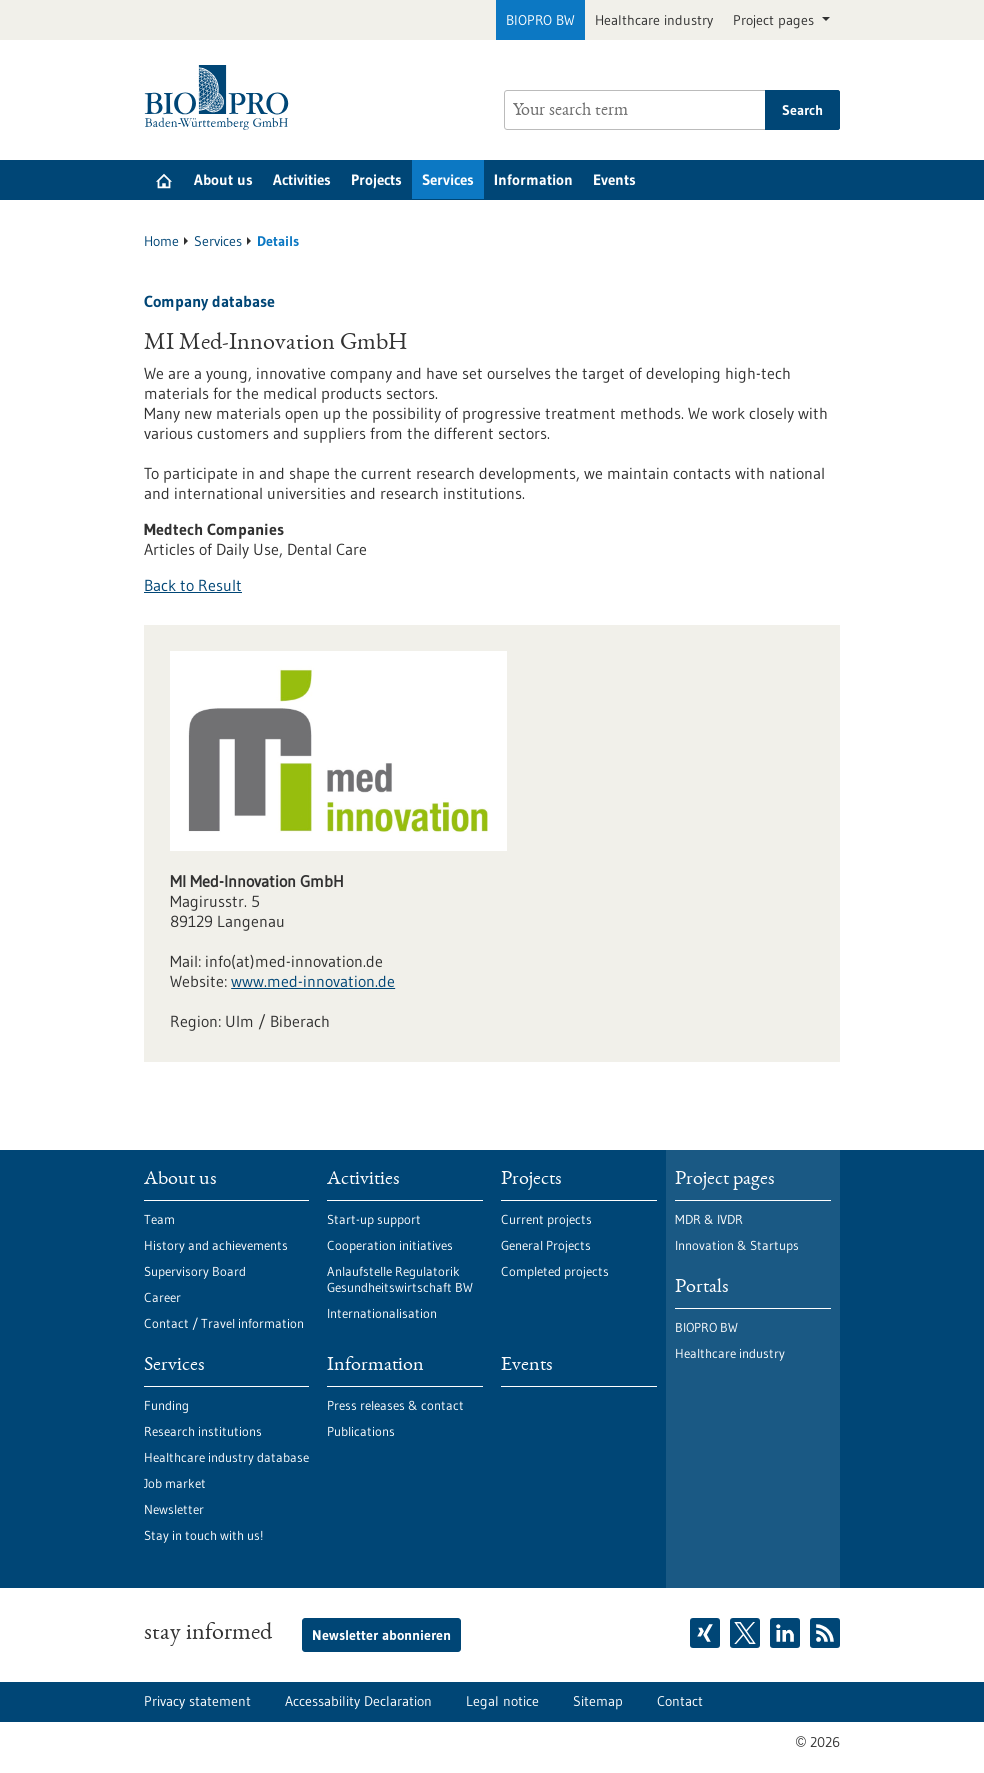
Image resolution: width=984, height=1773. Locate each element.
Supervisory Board (195, 1271)
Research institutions (203, 1431)
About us (223, 179)
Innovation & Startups (737, 1245)
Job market (175, 1483)
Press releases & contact (395, 1405)
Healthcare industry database (226, 1457)
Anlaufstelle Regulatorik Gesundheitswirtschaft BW (400, 1279)
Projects (376, 179)
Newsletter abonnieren (381, 1635)
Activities (302, 179)
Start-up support (374, 1219)
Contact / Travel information (224, 1323)
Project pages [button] (775, 20)
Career (162, 1297)
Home (161, 241)
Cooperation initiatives (390, 1245)
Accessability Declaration (358, 1701)
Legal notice (502, 1701)
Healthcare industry (654, 20)
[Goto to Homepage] (221, 97)
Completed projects (555, 1271)
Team (159, 1219)
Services (448, 179)
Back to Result (193, 585)
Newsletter (174, 1509)
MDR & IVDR (709, 1219)
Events (614, 179)
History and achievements (216, 1245)
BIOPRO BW (540, 20)
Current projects (546, 1219)
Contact (680, 1701)
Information (533, 179)
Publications (361, 1431)
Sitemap (598, 1701)
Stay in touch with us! (203, 1535)
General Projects (546, 1245)
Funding (166, 1405)
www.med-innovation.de (313, 981)
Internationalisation (382, 1313)
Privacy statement (197, 1701)
